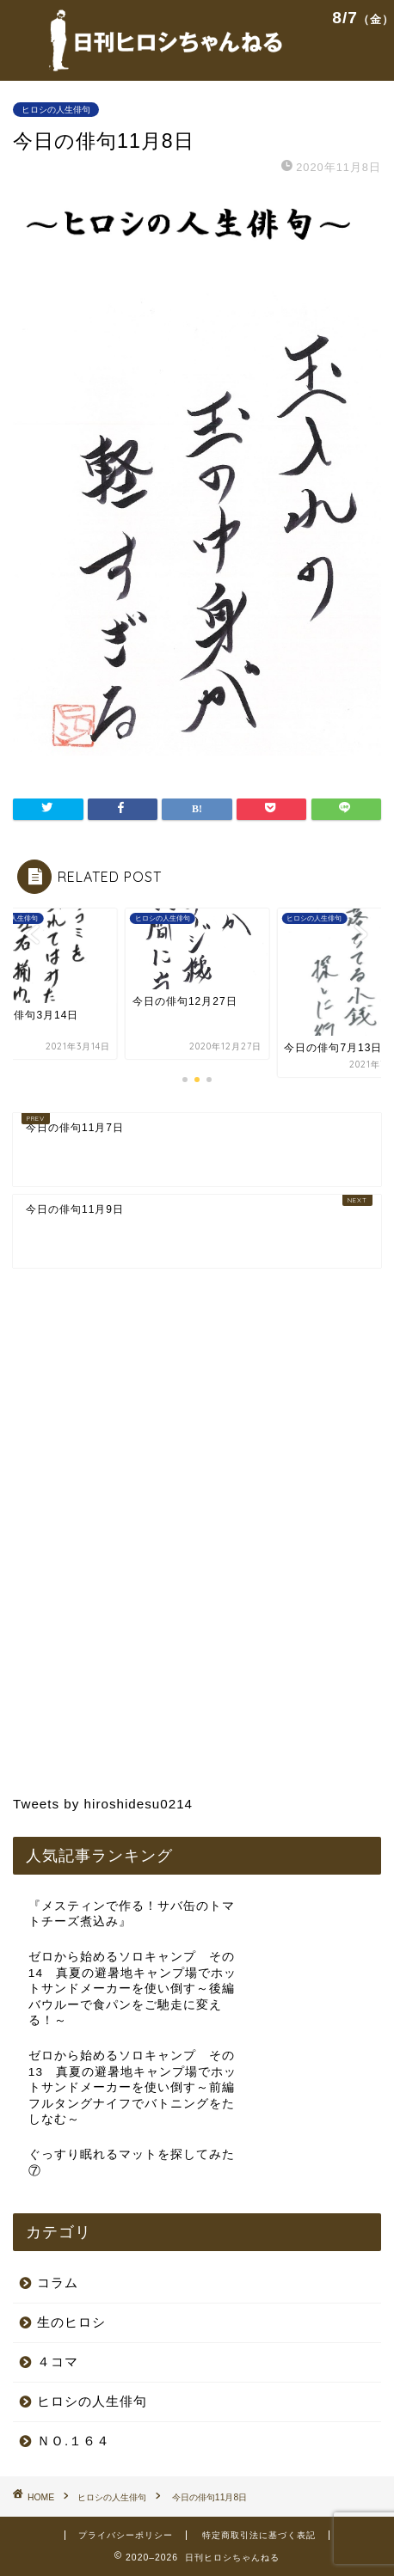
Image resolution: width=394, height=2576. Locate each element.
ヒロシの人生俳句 (56, 109)
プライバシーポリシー (125, 2535)
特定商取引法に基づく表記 (259, 2535)
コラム (57, 2282)
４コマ (57, 2361)
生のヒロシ (71, 2322)
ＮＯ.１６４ (73, 2440)
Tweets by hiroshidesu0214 (103, 1803)
